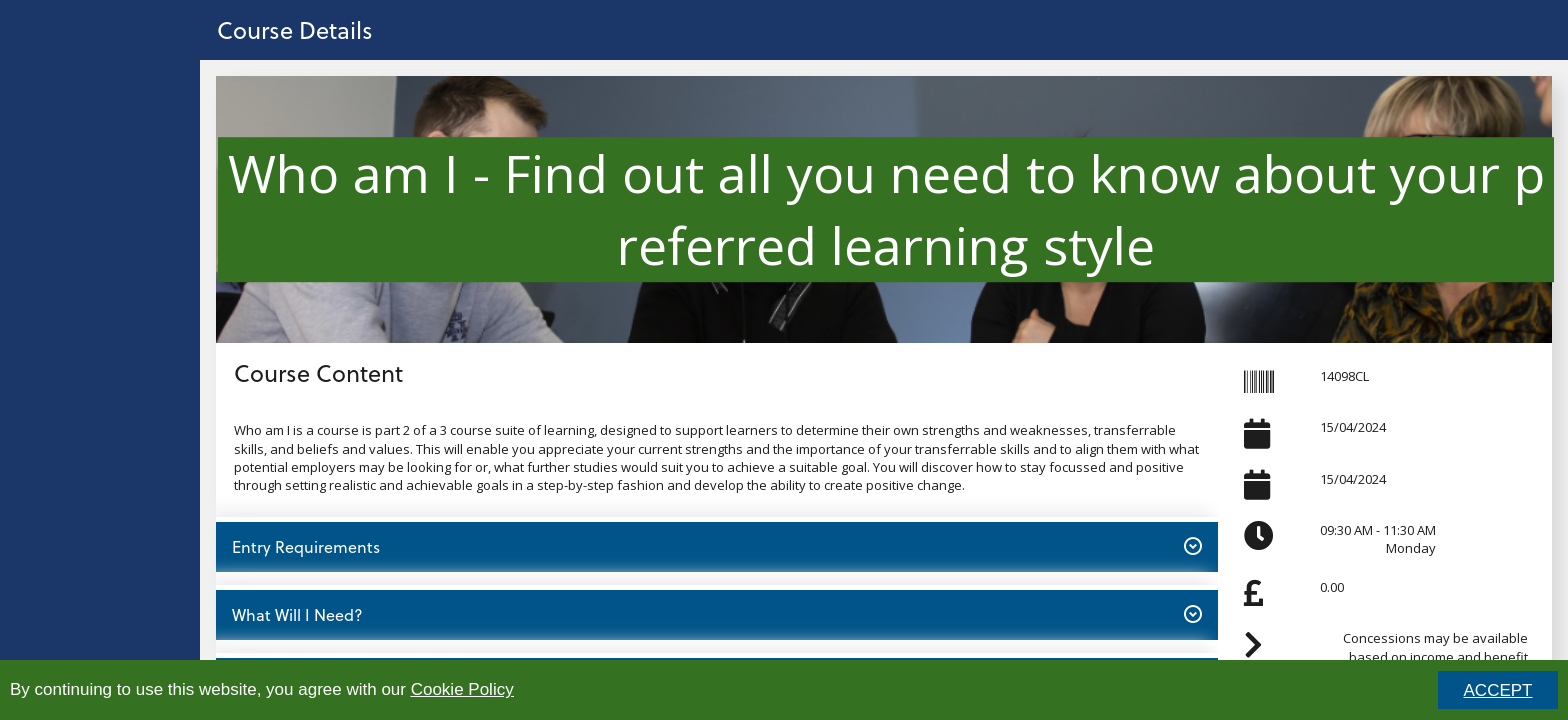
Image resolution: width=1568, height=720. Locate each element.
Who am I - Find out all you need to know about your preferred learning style (886, 209)
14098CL (1344, 376)
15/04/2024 (1353, 427)
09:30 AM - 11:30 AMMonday (1378, 539)
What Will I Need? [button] (716, 614)
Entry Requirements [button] (716, 546)
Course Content (318, 372)
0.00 (1332, 587)
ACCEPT (1498, 690)
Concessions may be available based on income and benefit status (1435, 656)
